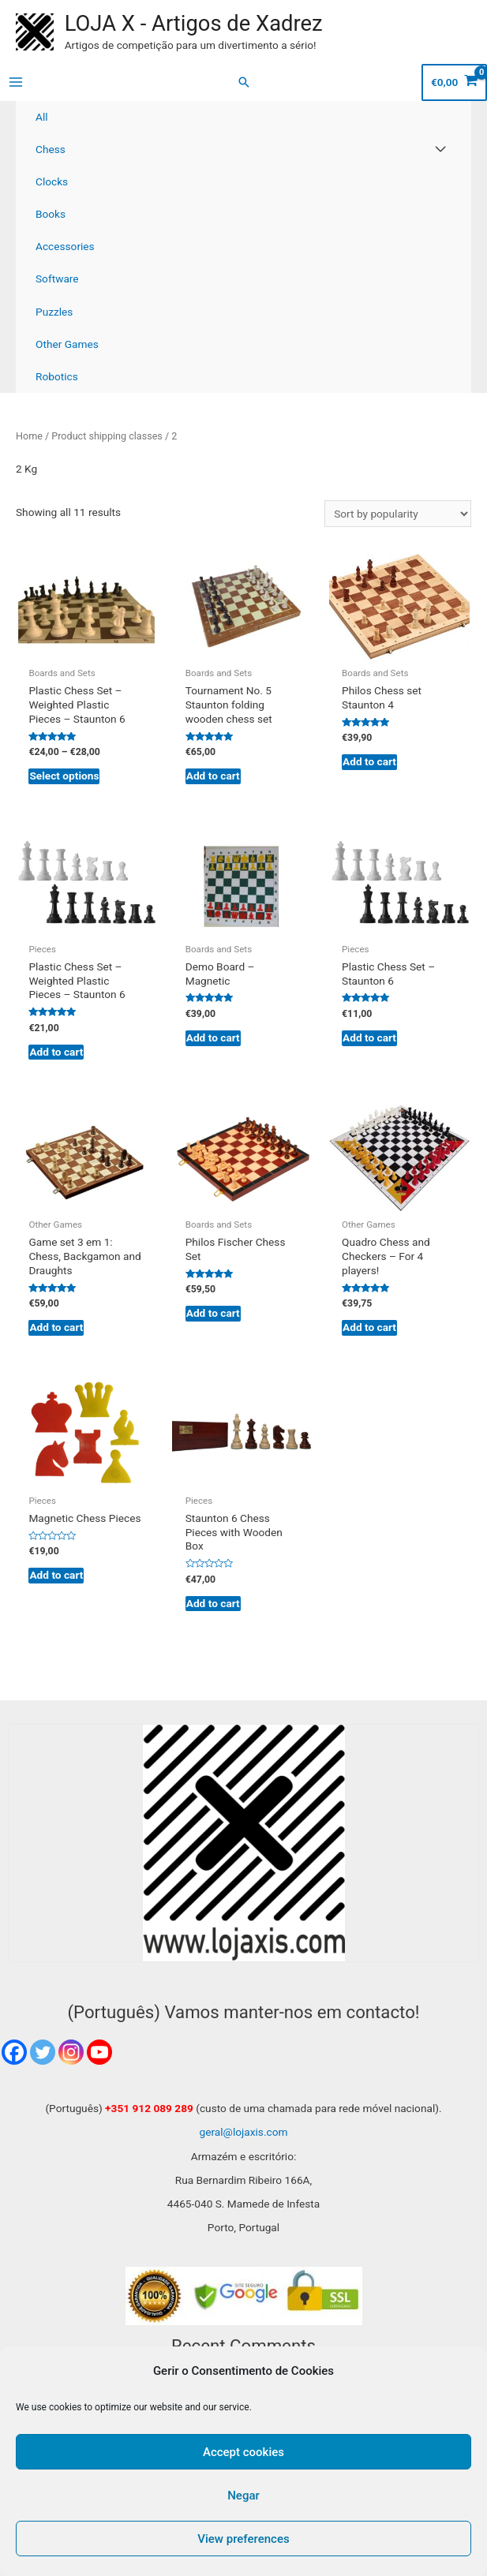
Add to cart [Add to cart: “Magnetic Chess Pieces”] (56, 1574)
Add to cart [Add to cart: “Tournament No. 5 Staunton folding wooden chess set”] (213, 775)
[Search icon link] (244, 82)
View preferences (243, 2539)
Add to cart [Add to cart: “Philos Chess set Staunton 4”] (369, 761)
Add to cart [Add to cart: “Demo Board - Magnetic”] (213, 1037)
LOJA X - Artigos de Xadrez (194, 23)
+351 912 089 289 (149, 2108)
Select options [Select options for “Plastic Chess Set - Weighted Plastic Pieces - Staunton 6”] (64, 775)
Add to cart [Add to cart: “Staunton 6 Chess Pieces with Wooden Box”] (213, 1603)
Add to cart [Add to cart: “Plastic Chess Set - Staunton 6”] (369, 1037)
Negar (243, 2495)
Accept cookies (243, 2452)
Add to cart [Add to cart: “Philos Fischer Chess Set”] (213, 1313)
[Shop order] (397, 513)
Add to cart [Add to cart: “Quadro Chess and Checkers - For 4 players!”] (369, 1327)
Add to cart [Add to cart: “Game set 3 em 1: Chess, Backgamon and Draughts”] (56, 1327)
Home (29, 436)
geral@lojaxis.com (244, 2131)
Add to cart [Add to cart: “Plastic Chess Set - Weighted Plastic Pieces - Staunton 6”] (56, 1051)
